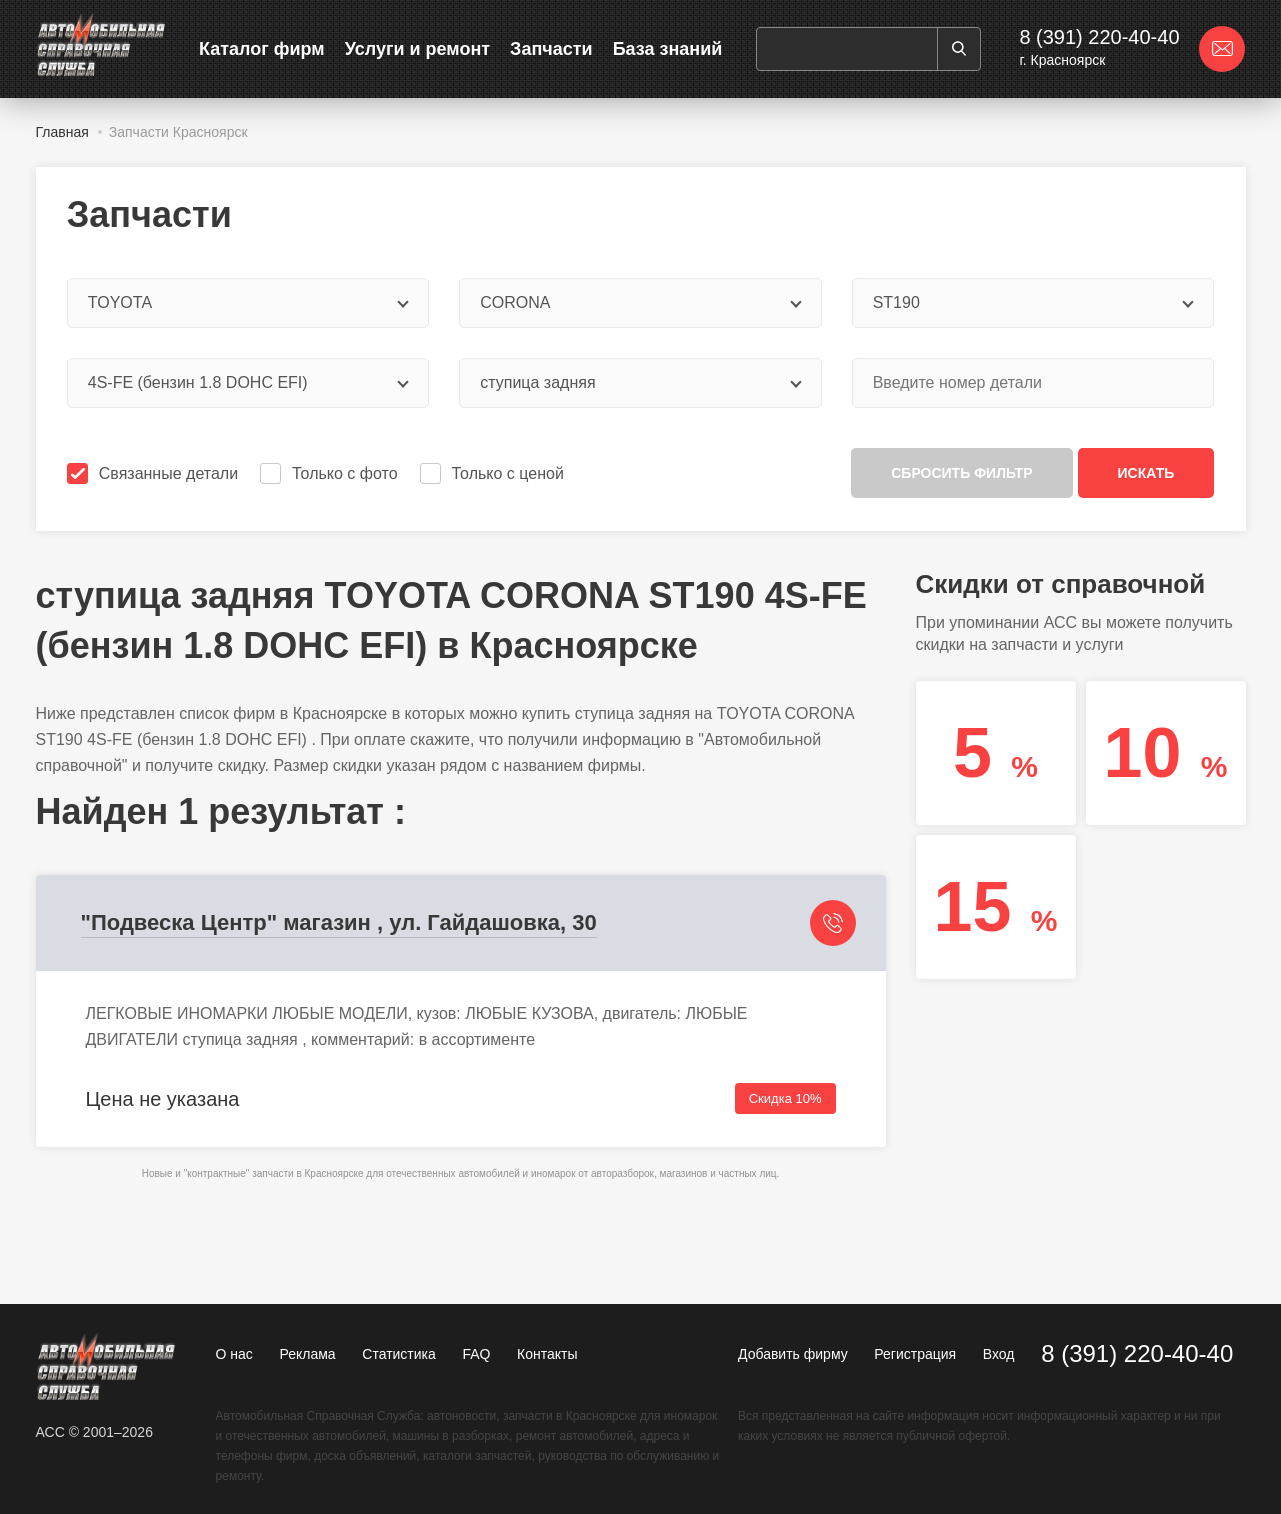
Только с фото (330, 473)
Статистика (399, 1354)
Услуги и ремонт (417, 49)
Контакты (547, 1354)
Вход (999, 1354)
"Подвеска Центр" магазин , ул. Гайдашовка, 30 (339, 922)
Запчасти (551, 49)
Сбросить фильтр (961, 473)
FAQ (476, 1354)
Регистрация (915, 1354)
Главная (62, 132)
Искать (1146, 473)
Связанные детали (154, 473)
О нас (234, 1354)
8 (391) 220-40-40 (1099, 37)
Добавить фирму (793, 1354)
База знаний (668, 49)
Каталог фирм (262, 49)
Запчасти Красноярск (178, 132)
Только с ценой (494, 473)
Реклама (307, 1354)
